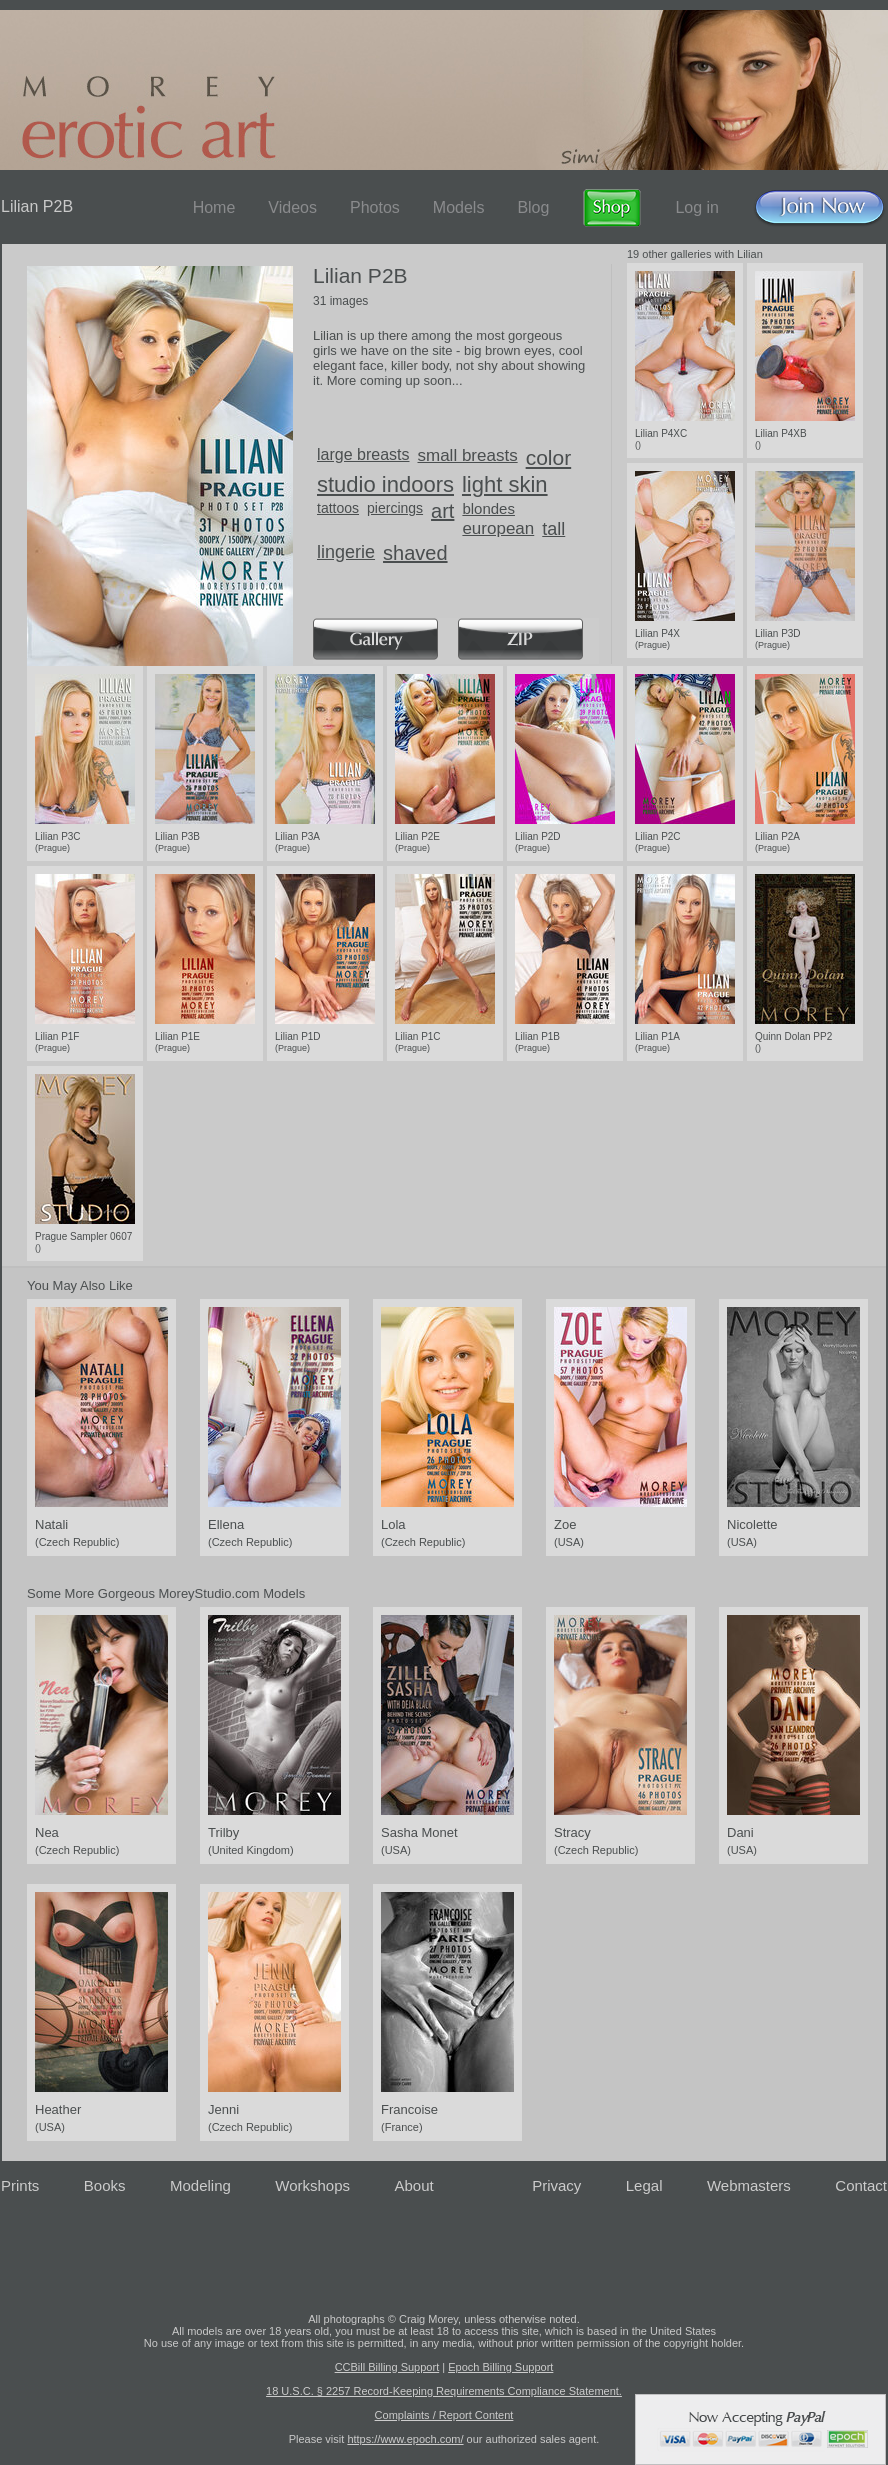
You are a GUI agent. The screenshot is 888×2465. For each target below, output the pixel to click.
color (549, 457)
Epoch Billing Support (500, 2367)
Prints (20, 2185)
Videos (292, 207)
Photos (375, 207)
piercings (395, 508)
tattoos (338, 508)
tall (553, 529)
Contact (861, 2185)
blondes (488, 508)
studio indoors (385, 484)
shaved (415, 553)
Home (214, 207)
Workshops (312, 2185)
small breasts (468, 455)
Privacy (556, 2185)
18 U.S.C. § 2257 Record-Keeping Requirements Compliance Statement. (444, 2391)
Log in (697, 207)
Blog (533, 207)
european (498, 528)
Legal (644, 2185)
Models (459, 207)
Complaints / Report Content (444, 2415)
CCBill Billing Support (387, 2367)
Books (105, 2185)
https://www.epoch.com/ (405, 2439)
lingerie (346, 552)
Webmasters (749, 2185)
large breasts (363, 454)
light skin (505, 484)
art (442, 511)
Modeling (200, 2185)
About (414, 2185)
